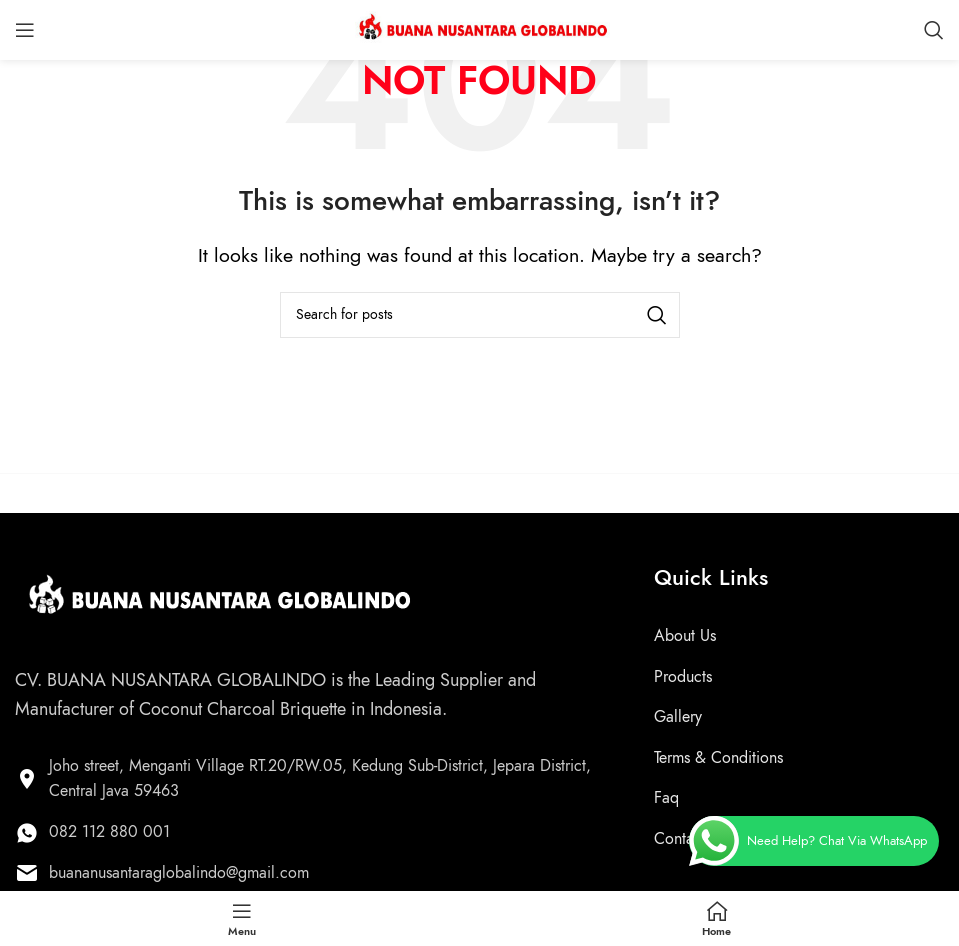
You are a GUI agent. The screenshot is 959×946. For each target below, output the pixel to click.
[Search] (934, 30)
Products (683, 677)
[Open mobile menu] (25, 30)
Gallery (678, 717)
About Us (685, 636)
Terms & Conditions (718, 758)
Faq (666, 798)
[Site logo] (480, 27)
